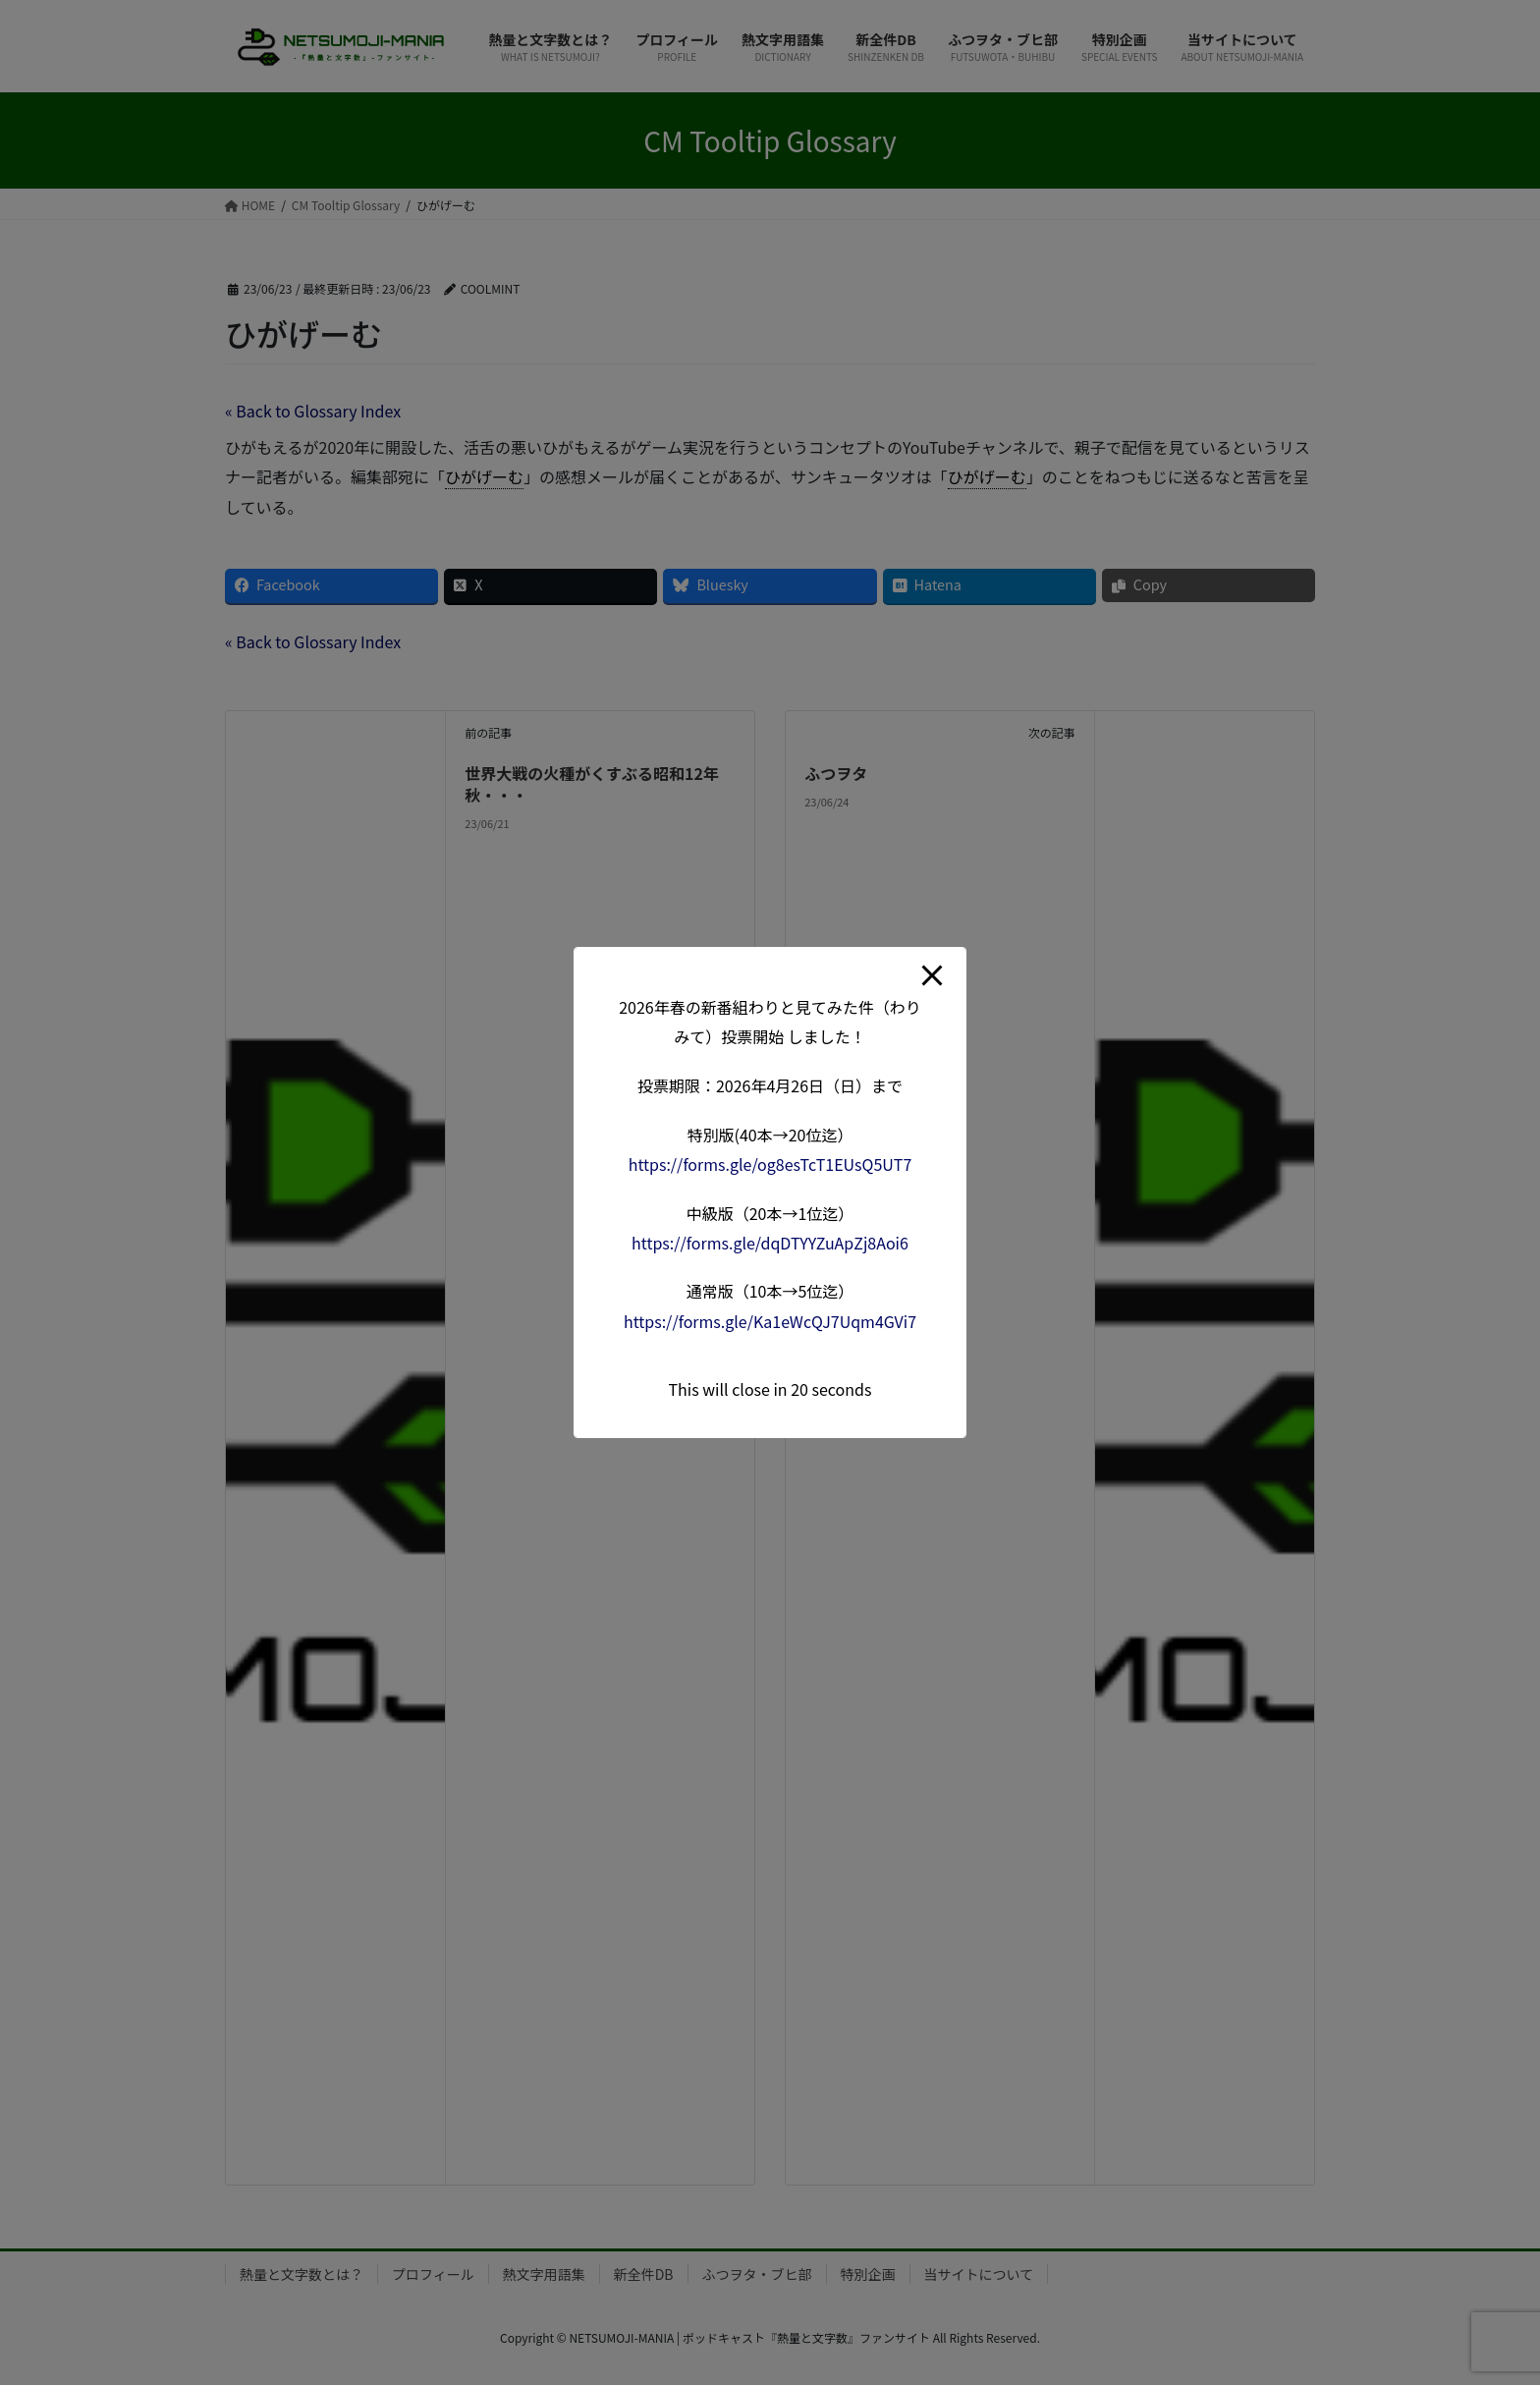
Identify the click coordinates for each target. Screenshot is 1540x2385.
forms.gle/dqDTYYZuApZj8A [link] (770, 1242)
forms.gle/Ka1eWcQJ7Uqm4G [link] (770, 1321)
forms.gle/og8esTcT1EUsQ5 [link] (770, 1164)
